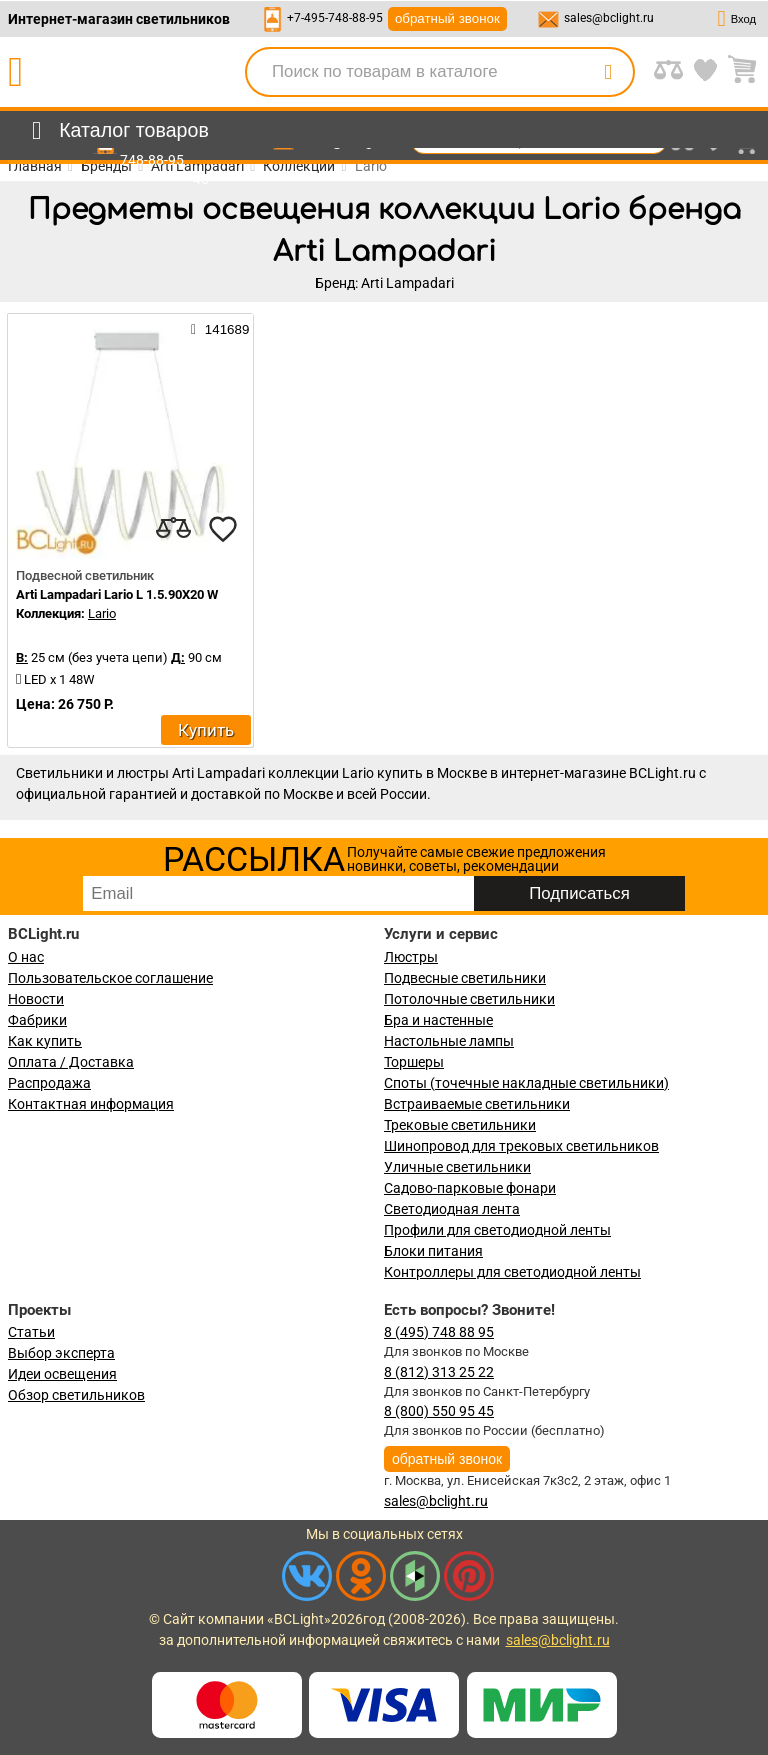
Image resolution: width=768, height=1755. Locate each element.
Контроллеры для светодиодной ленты (512, 1272)
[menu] (116, 131)
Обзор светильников (76, 1395)
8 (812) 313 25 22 (439, 1372)
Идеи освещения (62, 1374)
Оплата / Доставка (71, 1062)
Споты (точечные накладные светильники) (526, 1083)
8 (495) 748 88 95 (439, 1332)
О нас (26, 957)
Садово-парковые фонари (470, 1188)
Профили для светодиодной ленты (497, 1230)
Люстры (411, 957)
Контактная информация (91, 1104)
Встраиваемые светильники (477, 1104)
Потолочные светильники (469, 999)
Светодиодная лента (452, 1209)
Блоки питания (433, 1251)
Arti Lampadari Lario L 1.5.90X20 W (117, 594)
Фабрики (37, 1020)
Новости (36, 999)
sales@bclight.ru (609, 18)
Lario (102, 613)
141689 (220, 329)
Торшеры (414, 1062)
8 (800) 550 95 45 (439, 1411)
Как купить (45, 1041)
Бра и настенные (438, 1020)
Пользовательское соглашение (110, 978)
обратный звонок (447, 18)
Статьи (31, 1332)
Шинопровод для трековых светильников (521, 1146)
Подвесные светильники (465, 978)
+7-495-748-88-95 (335, 18)
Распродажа (49, 1083)
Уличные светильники (457, 1167)
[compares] (173, 529)
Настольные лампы (449, 1041)
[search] (608, 72)
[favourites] (223, 529)
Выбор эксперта (61, 1353)
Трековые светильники (460, 1125)
